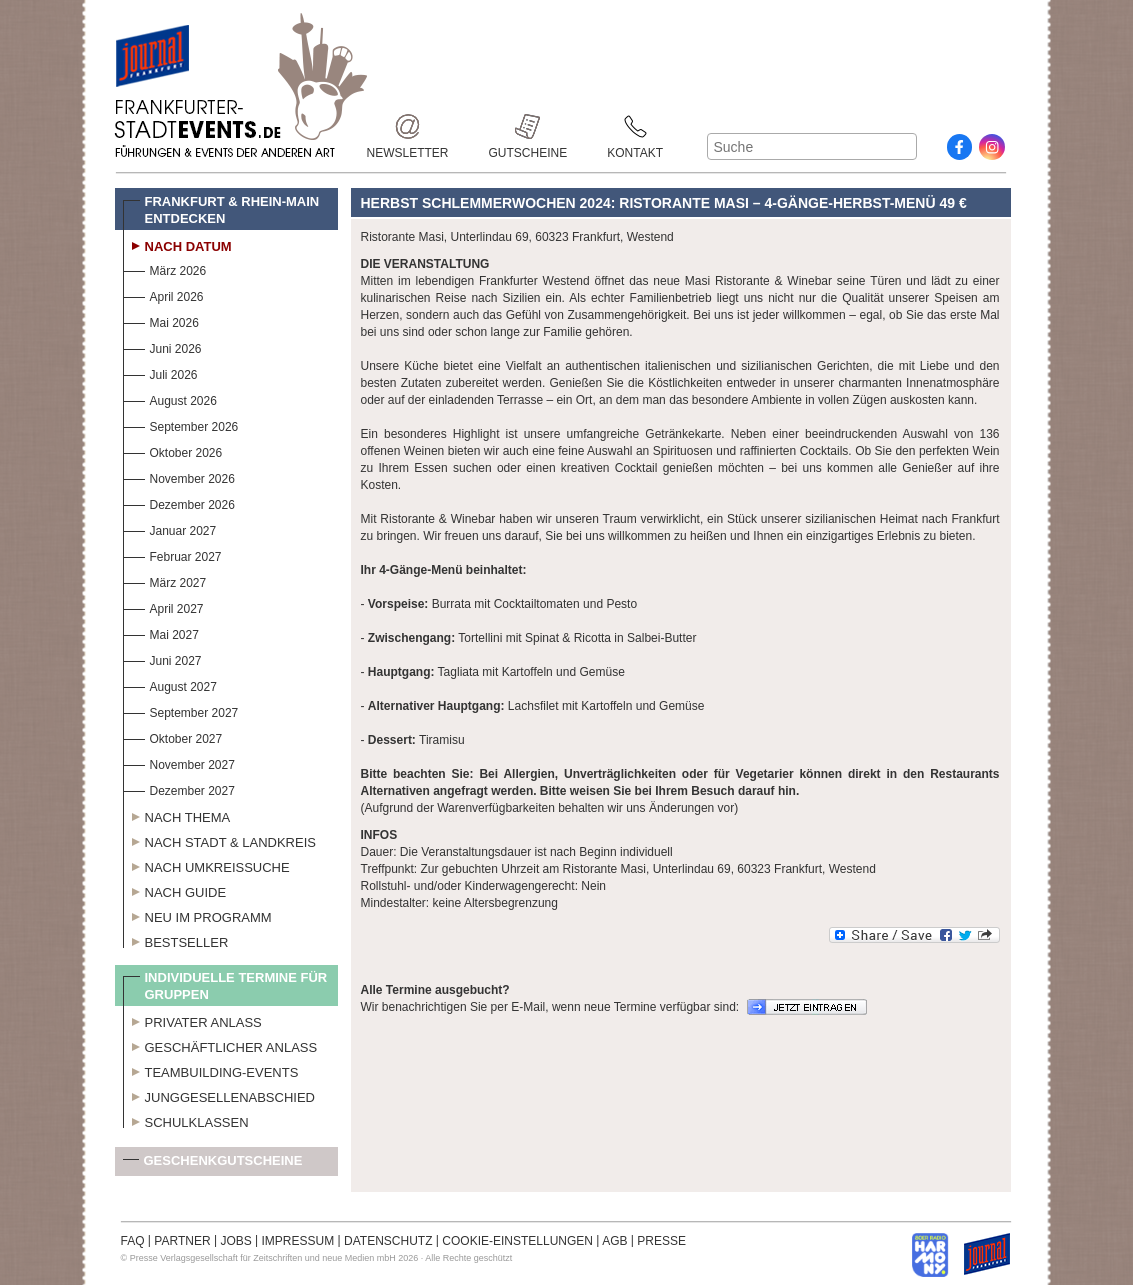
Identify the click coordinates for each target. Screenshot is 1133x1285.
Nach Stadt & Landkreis (219, 840)
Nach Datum (177, 244)
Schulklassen (186, 1120)
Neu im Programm (197, 915)
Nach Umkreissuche (206, 865)
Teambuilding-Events (211, 1070)
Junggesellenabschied (219, 1095)
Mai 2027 (161, 632)
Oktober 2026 (173, 450)
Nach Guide (175, 890)
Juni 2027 (162, 658)
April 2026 (163, 294)
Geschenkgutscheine (213, 1164)
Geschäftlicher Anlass (220, 1045)
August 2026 (170, 398)
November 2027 (179, 762)
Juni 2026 (162, 346)
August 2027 (170, 684)
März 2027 (165, 580)
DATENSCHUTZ (388, 1241)
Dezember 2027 (179, 788)
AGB (614, 1241)
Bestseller (176, 940)
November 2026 (179, 476)
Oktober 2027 (173, 736)
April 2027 (163, 606)
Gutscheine (528, 126)
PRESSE (661, 1241)
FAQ (133, 1241)
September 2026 (181, 424)
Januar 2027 (170, 528)
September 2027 (181, 710)
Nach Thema (177, 815)
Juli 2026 (160, 372)
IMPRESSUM (298, 1241)
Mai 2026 (161, 320)
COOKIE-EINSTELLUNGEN (517, 1241)
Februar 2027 (172, 554)
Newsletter (408, 126)
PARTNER (182, 1241)
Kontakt (635, 126)
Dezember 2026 (179, 502)
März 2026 (165, 268)
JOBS (235, 1241)
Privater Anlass (192, 1020)
